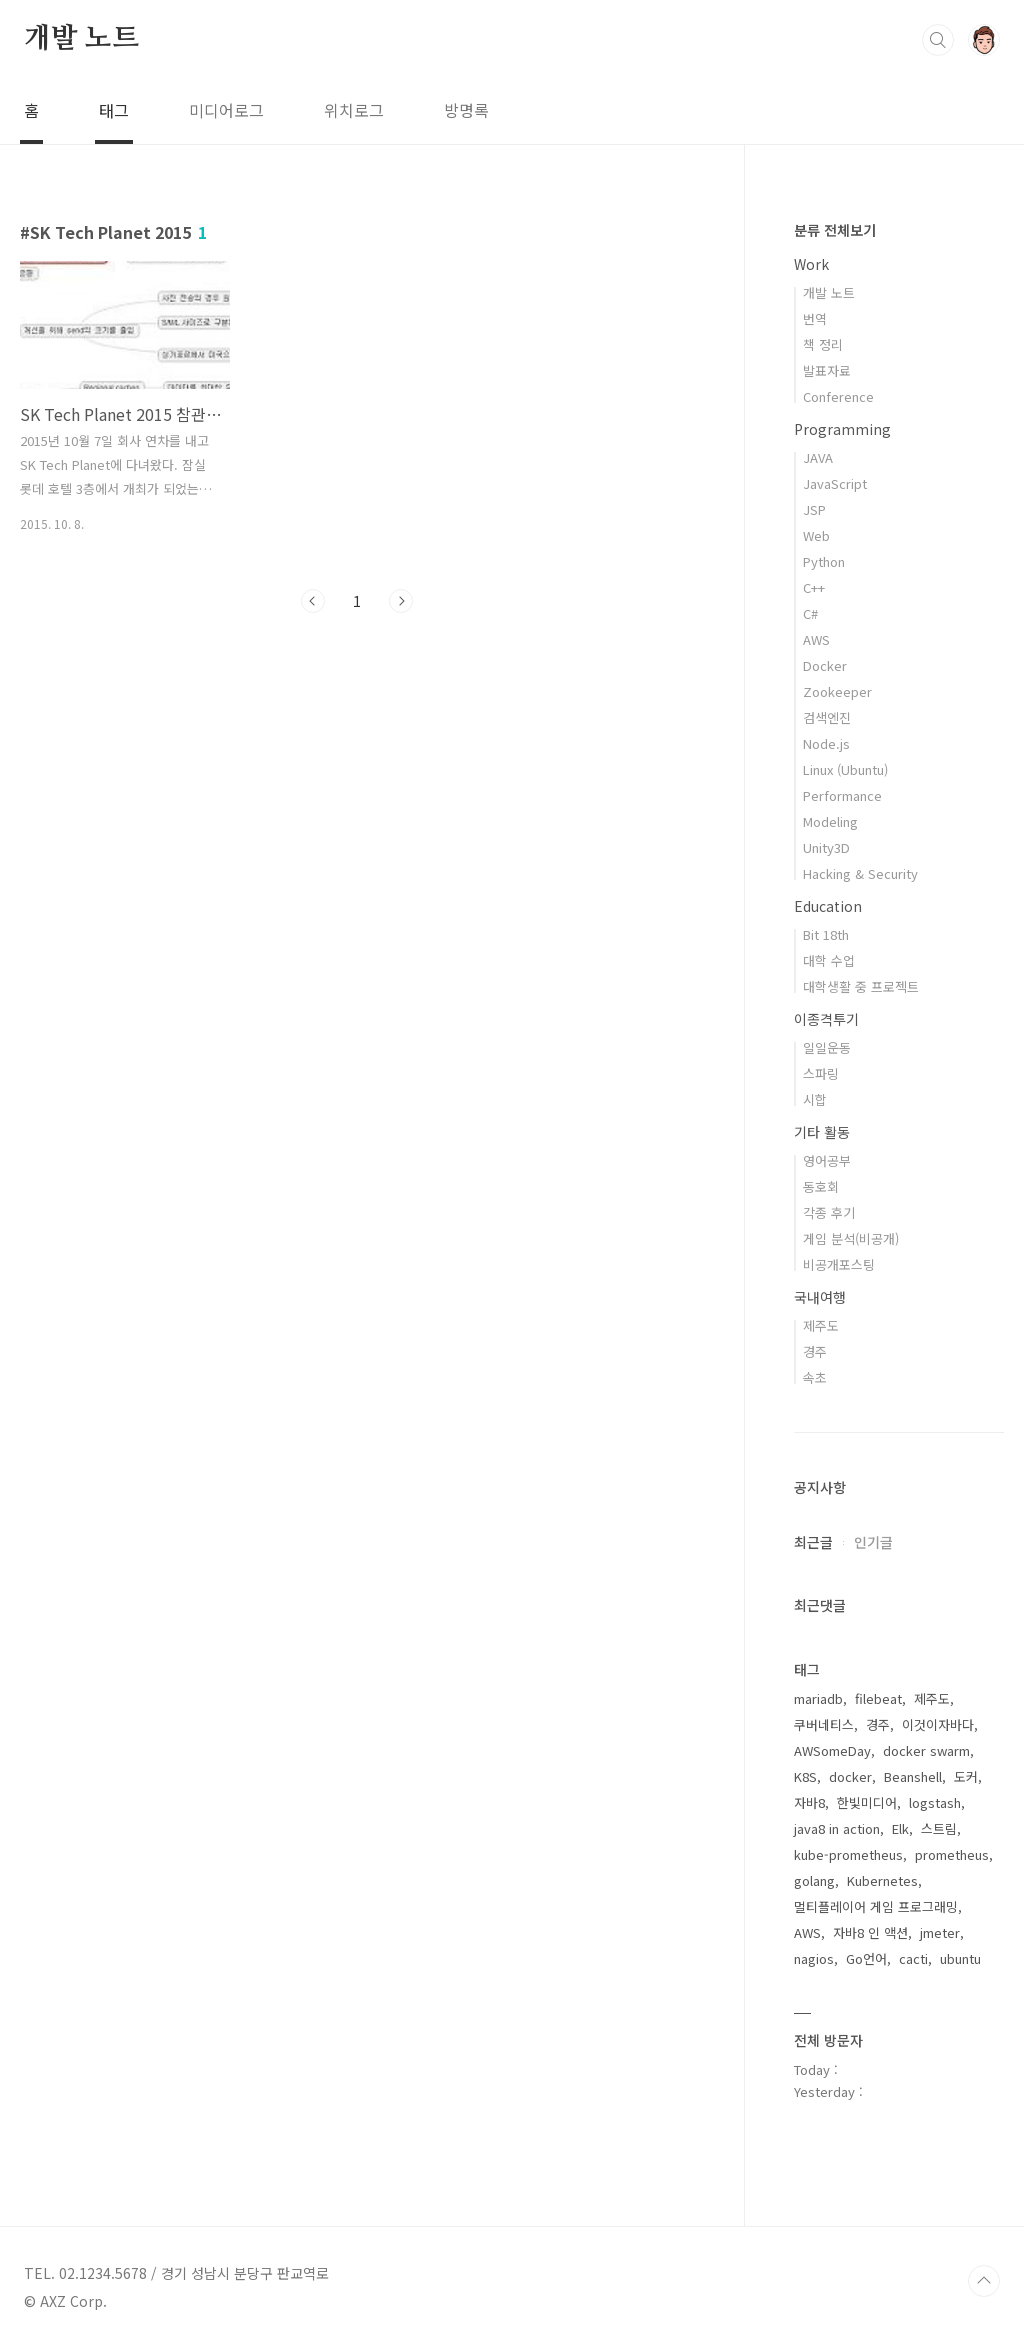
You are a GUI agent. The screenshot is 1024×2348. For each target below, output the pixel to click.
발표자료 (827, 370)
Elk (900, 1828)
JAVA (818, 457)
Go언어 (866, 1958)
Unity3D (826, 847)
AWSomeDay (832, 1750)
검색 (938, 40)
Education (828, 906)
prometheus (952, 1854)
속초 (815, 1377)
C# (810, 613)
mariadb (818, 1698)
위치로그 (354, 110)
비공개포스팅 (839, 1264)
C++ (814, 587)
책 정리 (823, 344)
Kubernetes (882, 1880)
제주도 (821, 1325)
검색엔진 (827, 717)
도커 (966, 1776)
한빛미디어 (867, 1802)
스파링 (821, 1073)
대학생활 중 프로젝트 (861, 986)
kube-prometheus (848, 1854)
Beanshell (913, 1776)
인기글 (873, 1542)
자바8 (809, 1802)
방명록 (466, 110)
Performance (842, 795)
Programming (842, 429)
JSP (814, 509)
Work (811, 264)
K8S (805, 1776)
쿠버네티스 (824, 1724)
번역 (815, 318)
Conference (838, 396)
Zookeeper (837, 691)
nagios (814, 1958)
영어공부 (827, 1160)
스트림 (939, 1828)
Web (816, 535)
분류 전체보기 (835, 230)
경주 (815, 1351)
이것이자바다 (938, 1724)
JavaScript (835, 483)
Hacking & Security (860, 873)
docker (850, 1776)
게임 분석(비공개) (851, 1238)
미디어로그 (226, 110)
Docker (825, 665)
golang (814, 1880)
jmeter (940, 1932)
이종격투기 (826, 1019)
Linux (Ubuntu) (845, 769)
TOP (984, 2281)
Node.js (826, 743)
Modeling (830, 821)
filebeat (878, 1698)
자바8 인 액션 (870, 1932)
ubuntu (960, 1958)
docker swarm (926, 1750)
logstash (935, 1802)
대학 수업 (829, 960)
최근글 (813, 1542)
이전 (313, 601)
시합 (815, 1099)
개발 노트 (81, 39)
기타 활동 (822, 1132)
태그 (114, 110)
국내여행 (820, 1297)
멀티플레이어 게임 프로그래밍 (876, 1906)
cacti (913, 1958)
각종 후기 (829, 1212)
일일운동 (827, 1047)
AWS (816, 639)
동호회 (821, 1186)
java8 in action (837, 1828)
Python (824, 561)
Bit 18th (826, 934)
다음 (401, 601)
